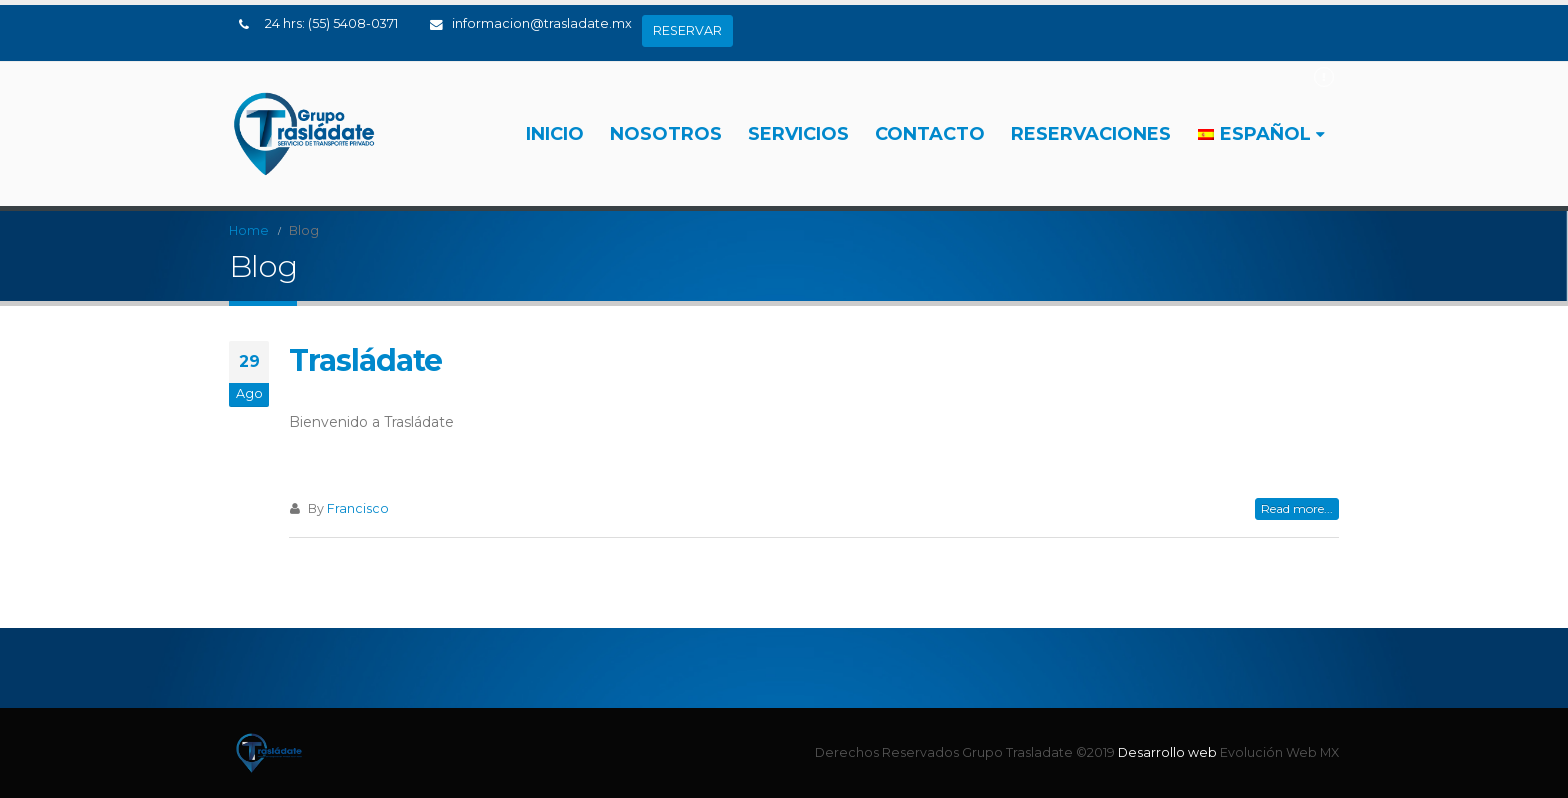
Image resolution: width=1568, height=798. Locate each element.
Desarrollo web (1169, 752)
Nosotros (666, 134)
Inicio (555, 134)
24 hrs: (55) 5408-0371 (331, 23)
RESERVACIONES (1091, 134)
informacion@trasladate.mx (531, 24)
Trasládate (365, 360)
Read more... (1297, 508)
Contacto (930, 134)
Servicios (798, 134)
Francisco (358, 508)
